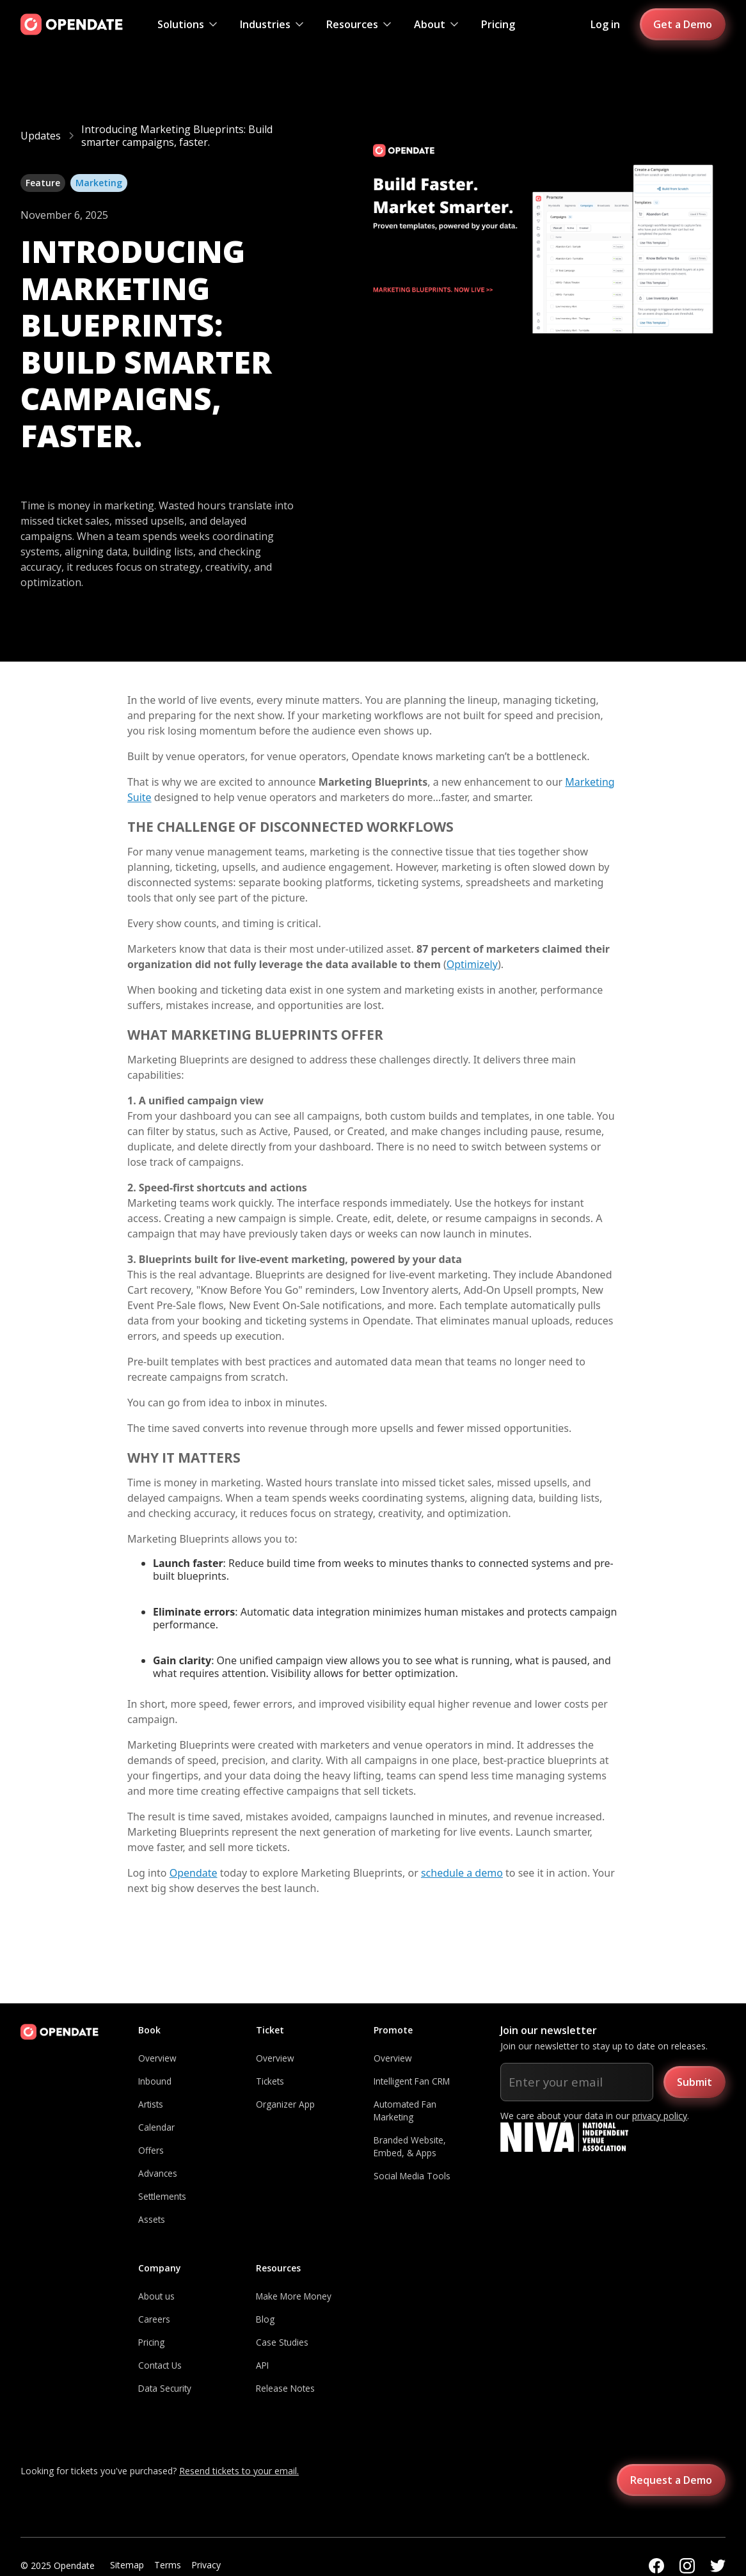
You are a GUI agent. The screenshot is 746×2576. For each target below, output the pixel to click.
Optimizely (472, 964)
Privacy (206, 2565)
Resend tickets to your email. (239, 2471)
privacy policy (659, 2116)
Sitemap (127, 2565)
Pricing (498, 24)
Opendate (194, 1873)
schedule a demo (462, 1873)
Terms (167, 2565)
